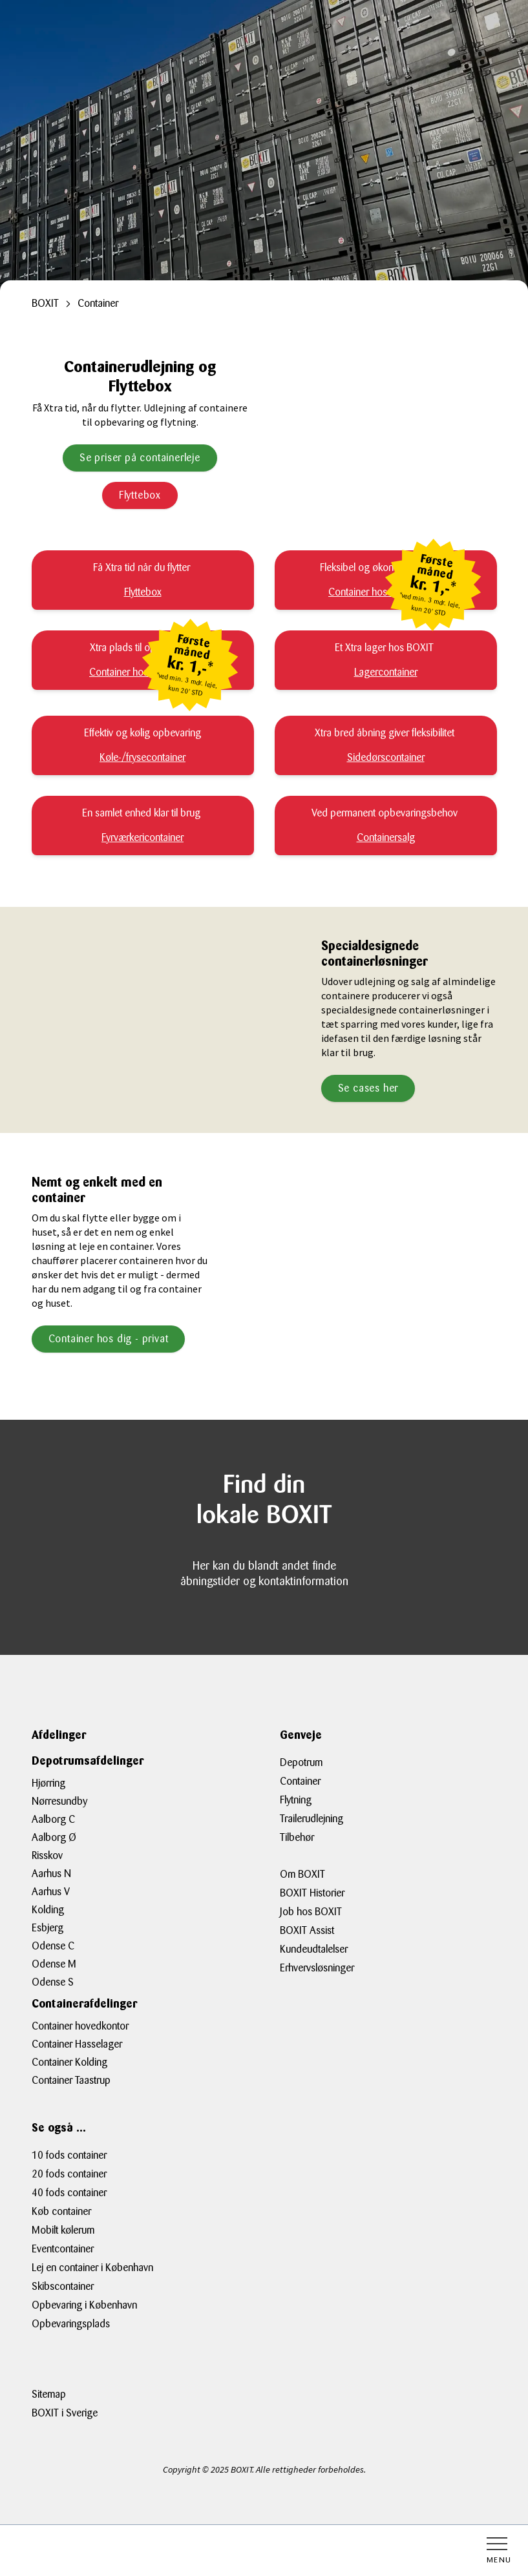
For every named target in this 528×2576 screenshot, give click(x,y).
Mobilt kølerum (63, 2230)
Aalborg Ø (54, 1837)
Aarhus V (51, 1891)
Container (300, 1781)
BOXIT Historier (312, 1893)
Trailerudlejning (311, 1819)
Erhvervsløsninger (317, 1968)
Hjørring (48, 1783)
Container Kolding (69, 2062)
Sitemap (49, 2394)
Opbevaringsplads (71, 2324)
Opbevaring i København (84, 2305)
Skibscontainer (63, 2286)
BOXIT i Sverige (65, 2413)
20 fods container (69, 2174)
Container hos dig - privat (108, 1339)
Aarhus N (51, 1873)
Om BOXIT (302, 1874)
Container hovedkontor (80, 2026)
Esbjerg (47, 1928)
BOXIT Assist (307, 1930)
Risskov (47, 1855)
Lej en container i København (92, 2267)
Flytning (296, 1800)
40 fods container (69, 2192)
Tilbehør (297, 1837)
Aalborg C (53, 1819)
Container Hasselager (77, 2044)
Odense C (53, 1946)
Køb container (61, 2211)
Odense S (53, 1982)
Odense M (54, 1964)
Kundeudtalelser (314, 1949)
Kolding (48, 1910)
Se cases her (368, 1088)
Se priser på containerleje (139, 458)
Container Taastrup (71, 2080)
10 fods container (69, 2155)
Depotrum (301, 1762)
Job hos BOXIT (311, 1912)
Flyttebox (140, 495)
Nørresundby (59, 1801)
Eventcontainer (63, 2249)
